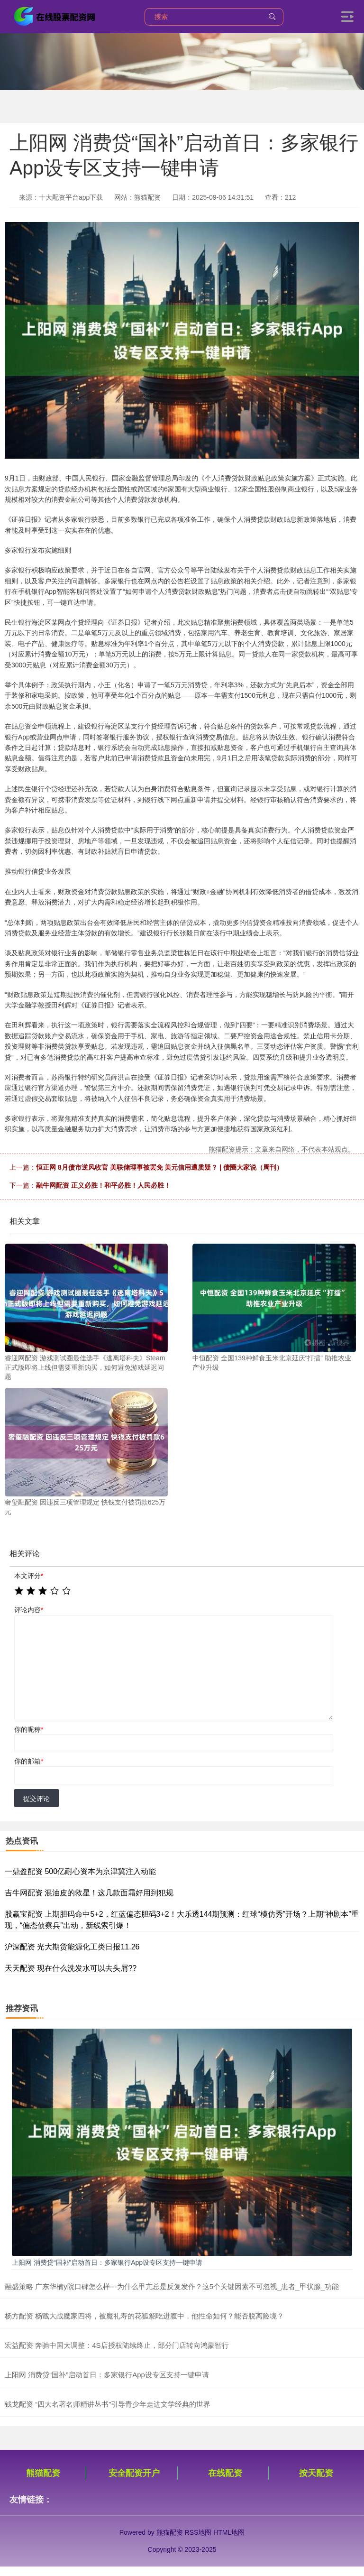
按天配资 (316, 2473)
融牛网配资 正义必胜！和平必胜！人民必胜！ (103, 1185)
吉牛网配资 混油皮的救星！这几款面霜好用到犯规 (89, 1893)
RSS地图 (197, 2532)
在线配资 (225, 2473)
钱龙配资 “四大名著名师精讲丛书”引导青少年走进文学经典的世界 (107, 2404)
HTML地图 (229, 2532)
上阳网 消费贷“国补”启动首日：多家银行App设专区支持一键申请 (107, 2262)
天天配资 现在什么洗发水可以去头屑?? (70, 1968)
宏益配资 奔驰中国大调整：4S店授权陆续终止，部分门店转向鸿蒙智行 (117, 2345)
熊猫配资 (43, 2473)
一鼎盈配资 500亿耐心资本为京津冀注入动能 (80, 1871)
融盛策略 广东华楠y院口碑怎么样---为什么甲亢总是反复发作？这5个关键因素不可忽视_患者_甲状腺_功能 (172, 2286)
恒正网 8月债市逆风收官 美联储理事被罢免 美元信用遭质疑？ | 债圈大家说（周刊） (159, 1167)
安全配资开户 (134, 2473)
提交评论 (36, 1798)
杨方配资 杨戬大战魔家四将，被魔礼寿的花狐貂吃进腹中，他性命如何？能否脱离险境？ (144, 2316)
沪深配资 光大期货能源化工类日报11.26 (72, 1947)
